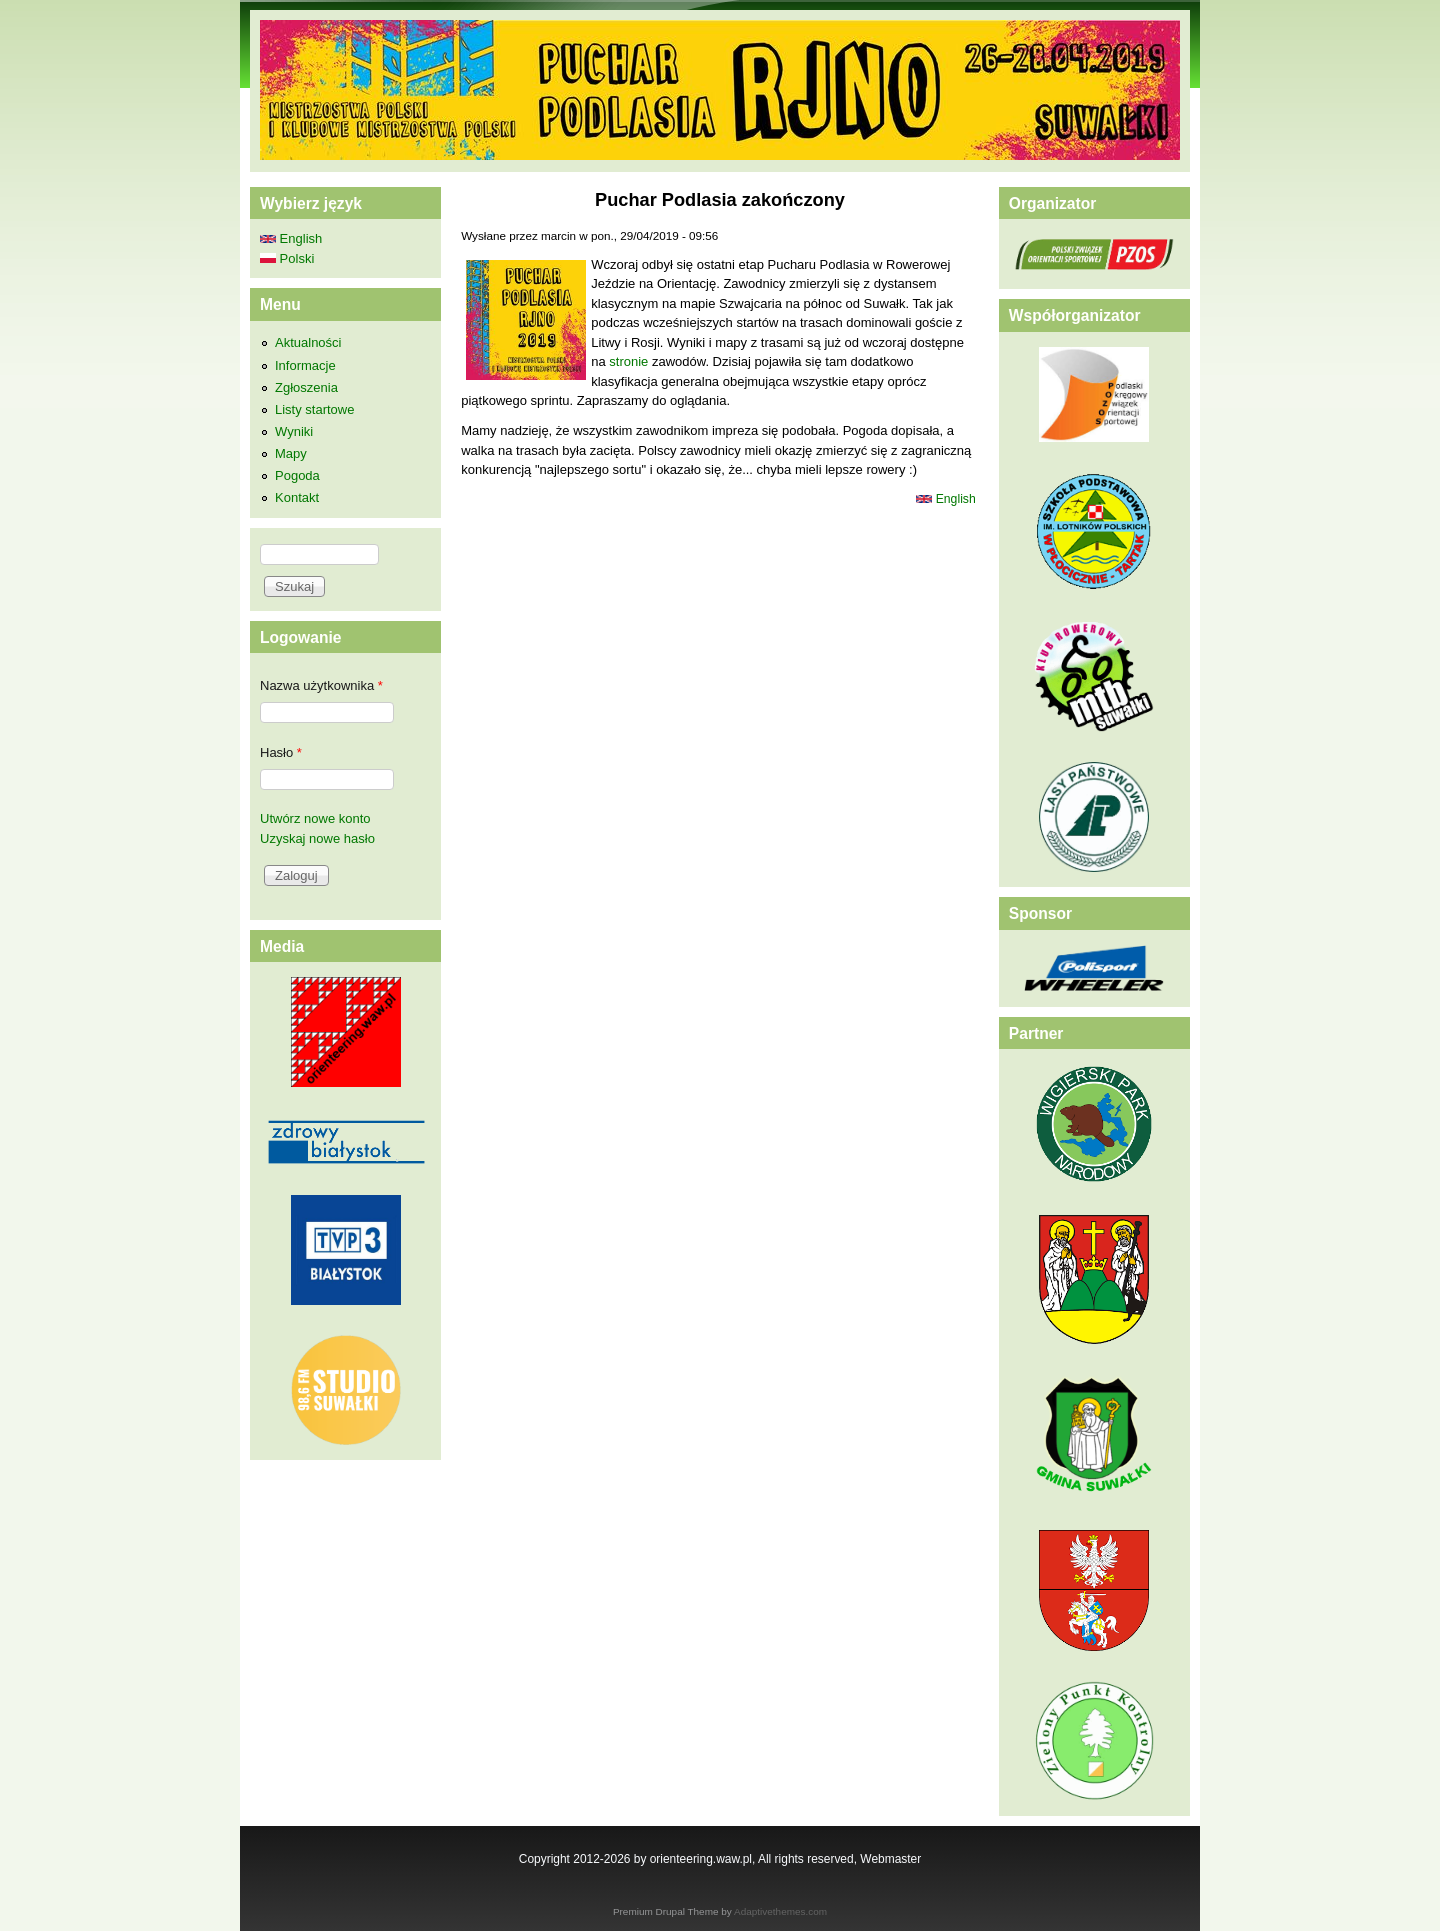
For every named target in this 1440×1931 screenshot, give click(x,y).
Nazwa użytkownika (321, 685)
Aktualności (308, 342)
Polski (287, 258)
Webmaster (890, 1859)
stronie (628, 361)
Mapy (291, 453)
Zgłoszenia (306, 387)
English (945, 499)
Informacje (305, 365)
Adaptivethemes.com (780, 1911)
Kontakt (297, 497)
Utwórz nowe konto (315, 818)
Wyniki (294, 431)
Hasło (281, 752)
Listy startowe (314, 409)
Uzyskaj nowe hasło (317, 838)
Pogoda (297, 475)
